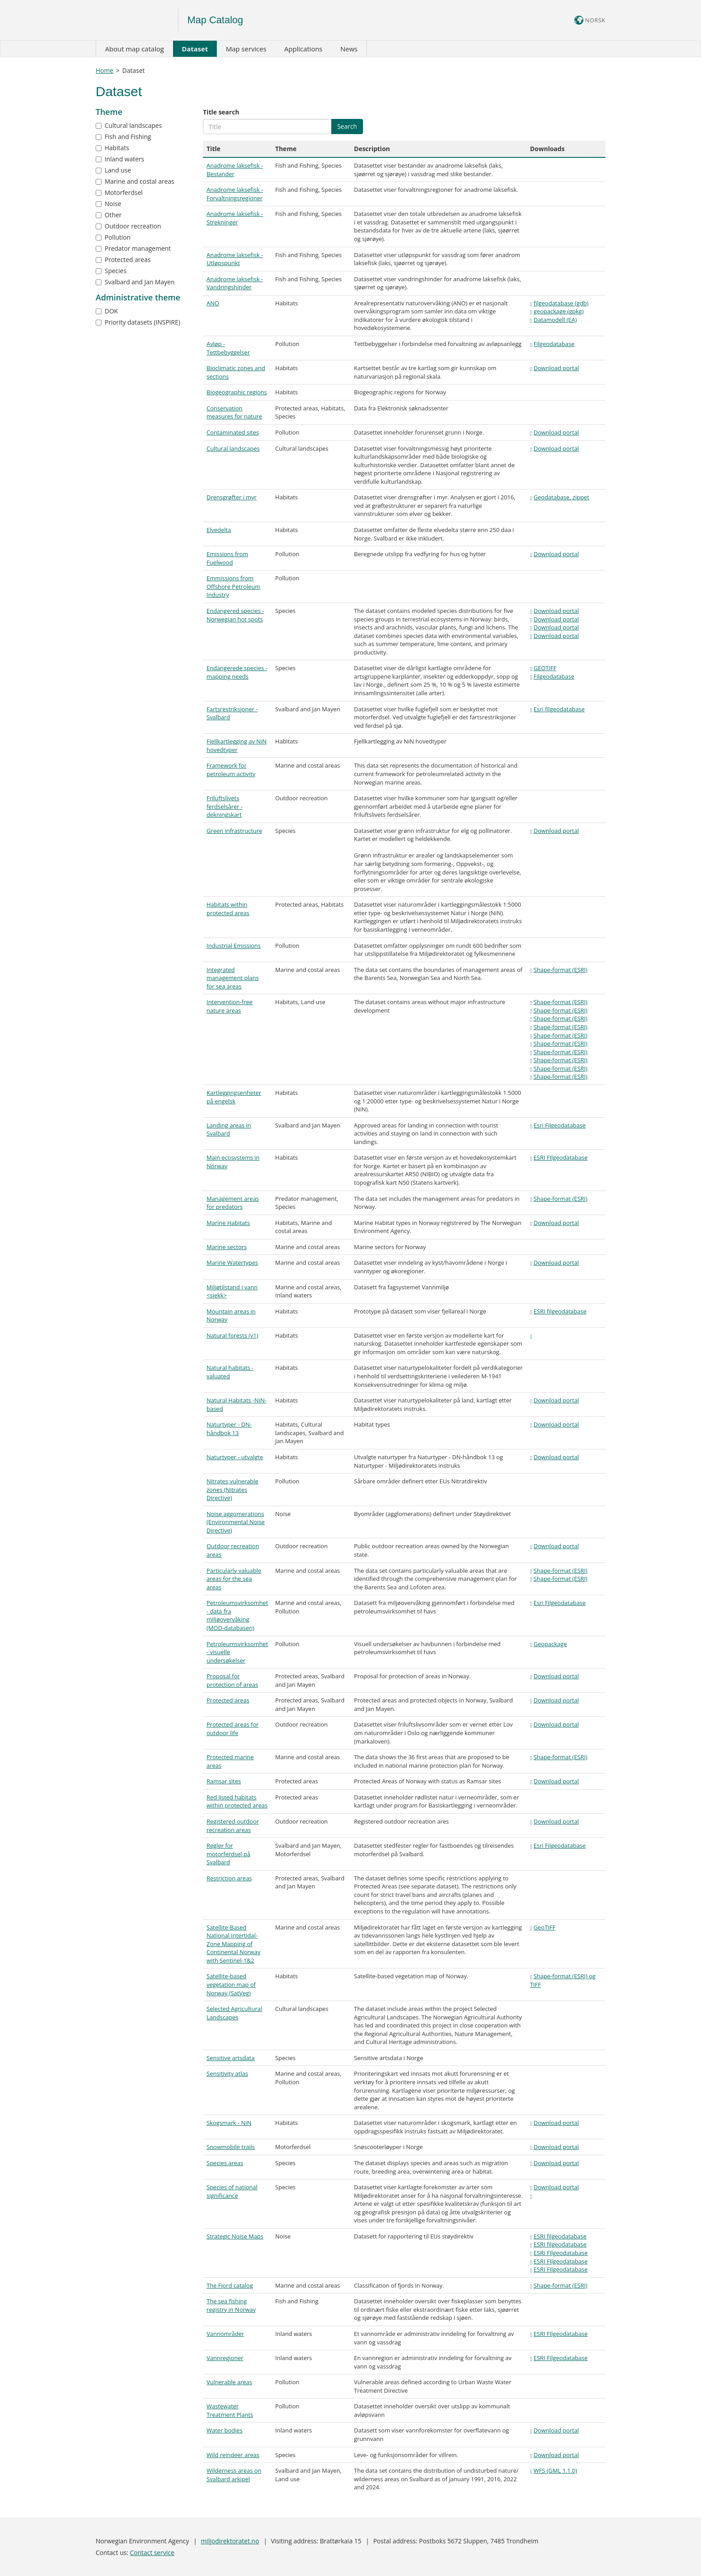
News (349, 48)
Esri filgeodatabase (559, 709)
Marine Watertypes (232, 1262)
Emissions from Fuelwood (227, 558)
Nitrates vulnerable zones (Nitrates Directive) (232, 1489)
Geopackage (550, 1644)
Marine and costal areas (135, 181)
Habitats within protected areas (228, 908)
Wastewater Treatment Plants (230, 2410)
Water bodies (224, 2430)
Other (109, 215)
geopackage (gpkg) (559, 311)
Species (111, 270)
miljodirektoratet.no (230, 2541)
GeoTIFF (545, 1927)
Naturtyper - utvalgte (235, 1457)
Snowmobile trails (231, 2147)
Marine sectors (227, 1247)
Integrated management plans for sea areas (233, 978)
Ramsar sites (224, 1781)
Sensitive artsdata (230, 2058)
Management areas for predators (233, 1203)
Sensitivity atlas (227, 2073)
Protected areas (123, 259)
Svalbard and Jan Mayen (135, 282)
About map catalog (134, 48)
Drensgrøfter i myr (232, 497)
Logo (137, 20)
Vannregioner (225, 2358)
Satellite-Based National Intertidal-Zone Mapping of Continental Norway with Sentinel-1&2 (233, 1943)
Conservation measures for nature (234, 412)
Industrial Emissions (234, 946)
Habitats (112, 148)
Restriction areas (229, 1878)
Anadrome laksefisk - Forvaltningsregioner (235, 194)
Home (105, 70)
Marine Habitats (228, 1223)
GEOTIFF (545, 668)
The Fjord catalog (230, 2285)
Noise (108, 203)
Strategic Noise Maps (235, 2236)
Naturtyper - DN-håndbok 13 (229, 1428)
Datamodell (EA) (555, 320)
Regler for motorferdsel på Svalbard (228, 1853)
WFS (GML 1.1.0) (555, 2470)
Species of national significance (232, 2191)
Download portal (556, 368)
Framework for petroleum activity (231, 769)
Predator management (133, 248)
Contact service (152, 2552)
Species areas (225, 2163)
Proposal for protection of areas (232, 1680)
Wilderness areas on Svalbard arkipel (234, 2474)
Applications (303, 48)
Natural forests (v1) (232, 1335)
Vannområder (225, 2334)
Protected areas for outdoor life (233, 1728)
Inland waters (120, 159)
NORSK (589, 20)
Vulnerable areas (229, 2382)
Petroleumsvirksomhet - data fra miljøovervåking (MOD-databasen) (237, 1615)
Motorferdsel (119, 192)
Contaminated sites (233, 432)
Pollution (113, 237)
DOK (107, 311)
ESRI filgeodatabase (560, 1311)
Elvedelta (219, 530)
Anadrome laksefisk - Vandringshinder (235, 283)
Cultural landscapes (129, 125)
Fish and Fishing (123, 136)
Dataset (195, 48)
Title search (221, 112)
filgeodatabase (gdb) (561, 303)
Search (347, 126)
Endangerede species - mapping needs (237, 672)
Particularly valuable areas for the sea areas (234, 1579)
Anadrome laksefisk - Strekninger (235, 218)
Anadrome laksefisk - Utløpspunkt (235, 259)
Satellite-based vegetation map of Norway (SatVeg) (231, 1984)
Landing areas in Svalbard (229, 1129)
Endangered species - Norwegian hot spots (235, 615)
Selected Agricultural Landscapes (234, 2013)
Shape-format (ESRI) (560, 970)
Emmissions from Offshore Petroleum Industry (233, 586)
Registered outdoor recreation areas (233, 1825)
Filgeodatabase (554, 344)
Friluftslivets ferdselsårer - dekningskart (225, 806)
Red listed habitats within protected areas (237, 1801)
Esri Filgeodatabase (560, 1125)
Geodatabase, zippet (561, 497)
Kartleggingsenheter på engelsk (234, 1097)
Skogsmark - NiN (229, 2123)
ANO (213, 303)
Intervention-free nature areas (230, 1006)
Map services (246, 48)
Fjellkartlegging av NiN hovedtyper (236, 745)
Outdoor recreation (128, 226)
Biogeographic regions (237, 392)
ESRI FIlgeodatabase (561, 1157)
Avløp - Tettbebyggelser (228, 348)
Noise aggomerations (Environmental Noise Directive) (236, 1522)
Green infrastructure (234, 831)
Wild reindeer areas (233, 2455)
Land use (113, 170)
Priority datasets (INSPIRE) (138, 322)
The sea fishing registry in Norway (231, 2305)
